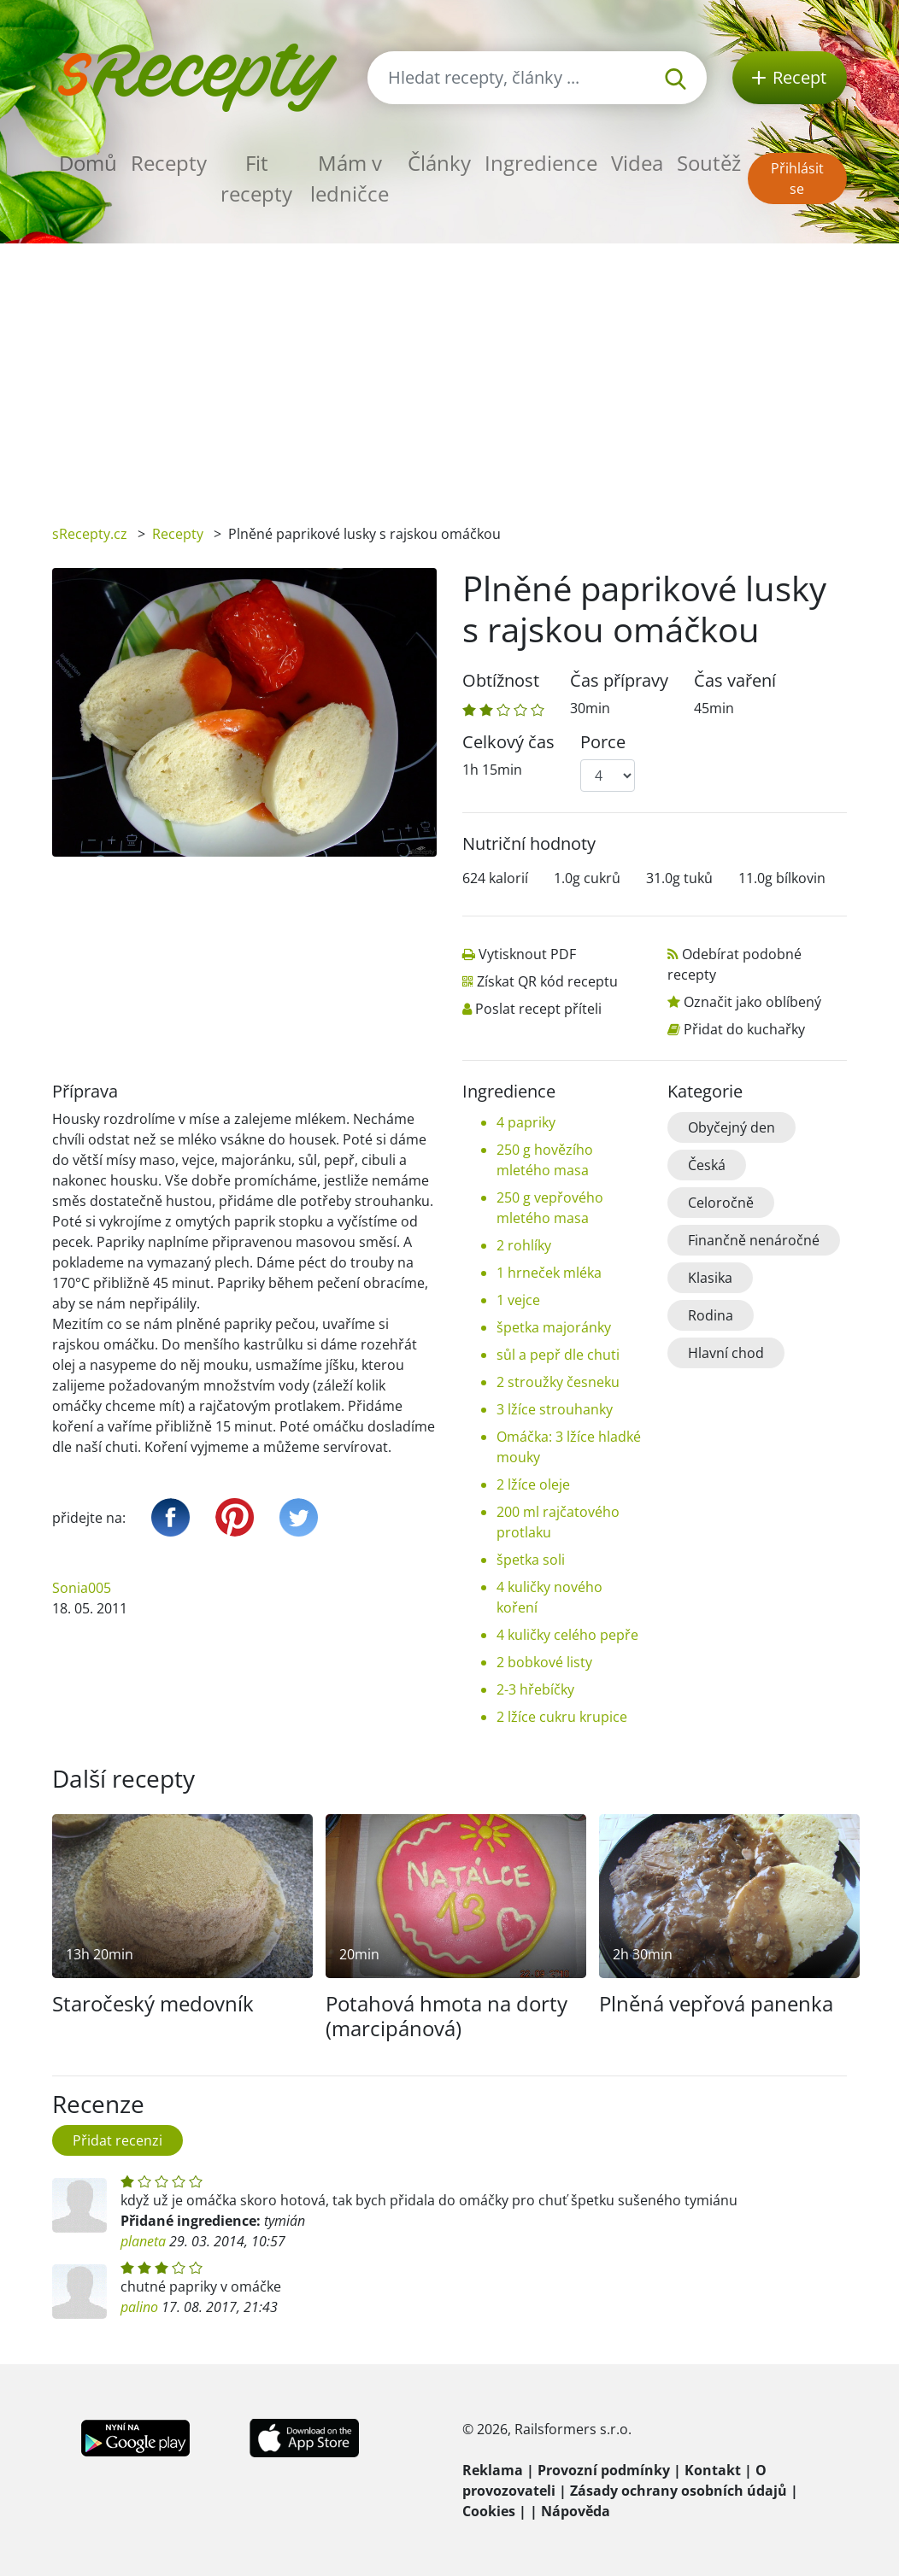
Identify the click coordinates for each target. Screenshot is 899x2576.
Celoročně (721, 1202)
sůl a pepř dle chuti (558, 1354)
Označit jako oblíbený (752, 1001)
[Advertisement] (449, 371)
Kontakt (713, 2470)
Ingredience (541, 163)
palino (139, 2307)
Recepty (169, 163)
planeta (143, 2241)
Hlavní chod (726, 1353)
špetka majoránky (554, 1327)
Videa (637, 163)
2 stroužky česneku (558, 1382)
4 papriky (526, 1122)
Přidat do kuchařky (744, 1029)
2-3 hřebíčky (535, 1689)
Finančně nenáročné (754, 1240)
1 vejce (518, 1300)
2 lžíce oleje (533, 1484)
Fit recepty (256, 178)
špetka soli (531, 1559)
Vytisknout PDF (527, 954)
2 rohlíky (524, 1245)
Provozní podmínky (604, 2470)
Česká (707, 1165)
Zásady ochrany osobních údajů (678, 2490)
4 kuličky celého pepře (567, 1634)
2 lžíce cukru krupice (562, 1716)
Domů (88, 163)
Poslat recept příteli (538, 1008)
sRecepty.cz (89, 533)
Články (439, 163)
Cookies (488, 2511)
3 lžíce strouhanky (555, 1409)
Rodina (710, 1315)
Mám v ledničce (349, 178)
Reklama (492, 2470)
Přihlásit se (797, 178)
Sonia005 (81, 1587)
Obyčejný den (731, 1127)
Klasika (710, 1277)
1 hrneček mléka (549, 1272)
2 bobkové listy (544, 1662)
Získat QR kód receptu (547, 981)
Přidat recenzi (117, 2140)
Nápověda (575, 2511)
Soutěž (709, 163)
